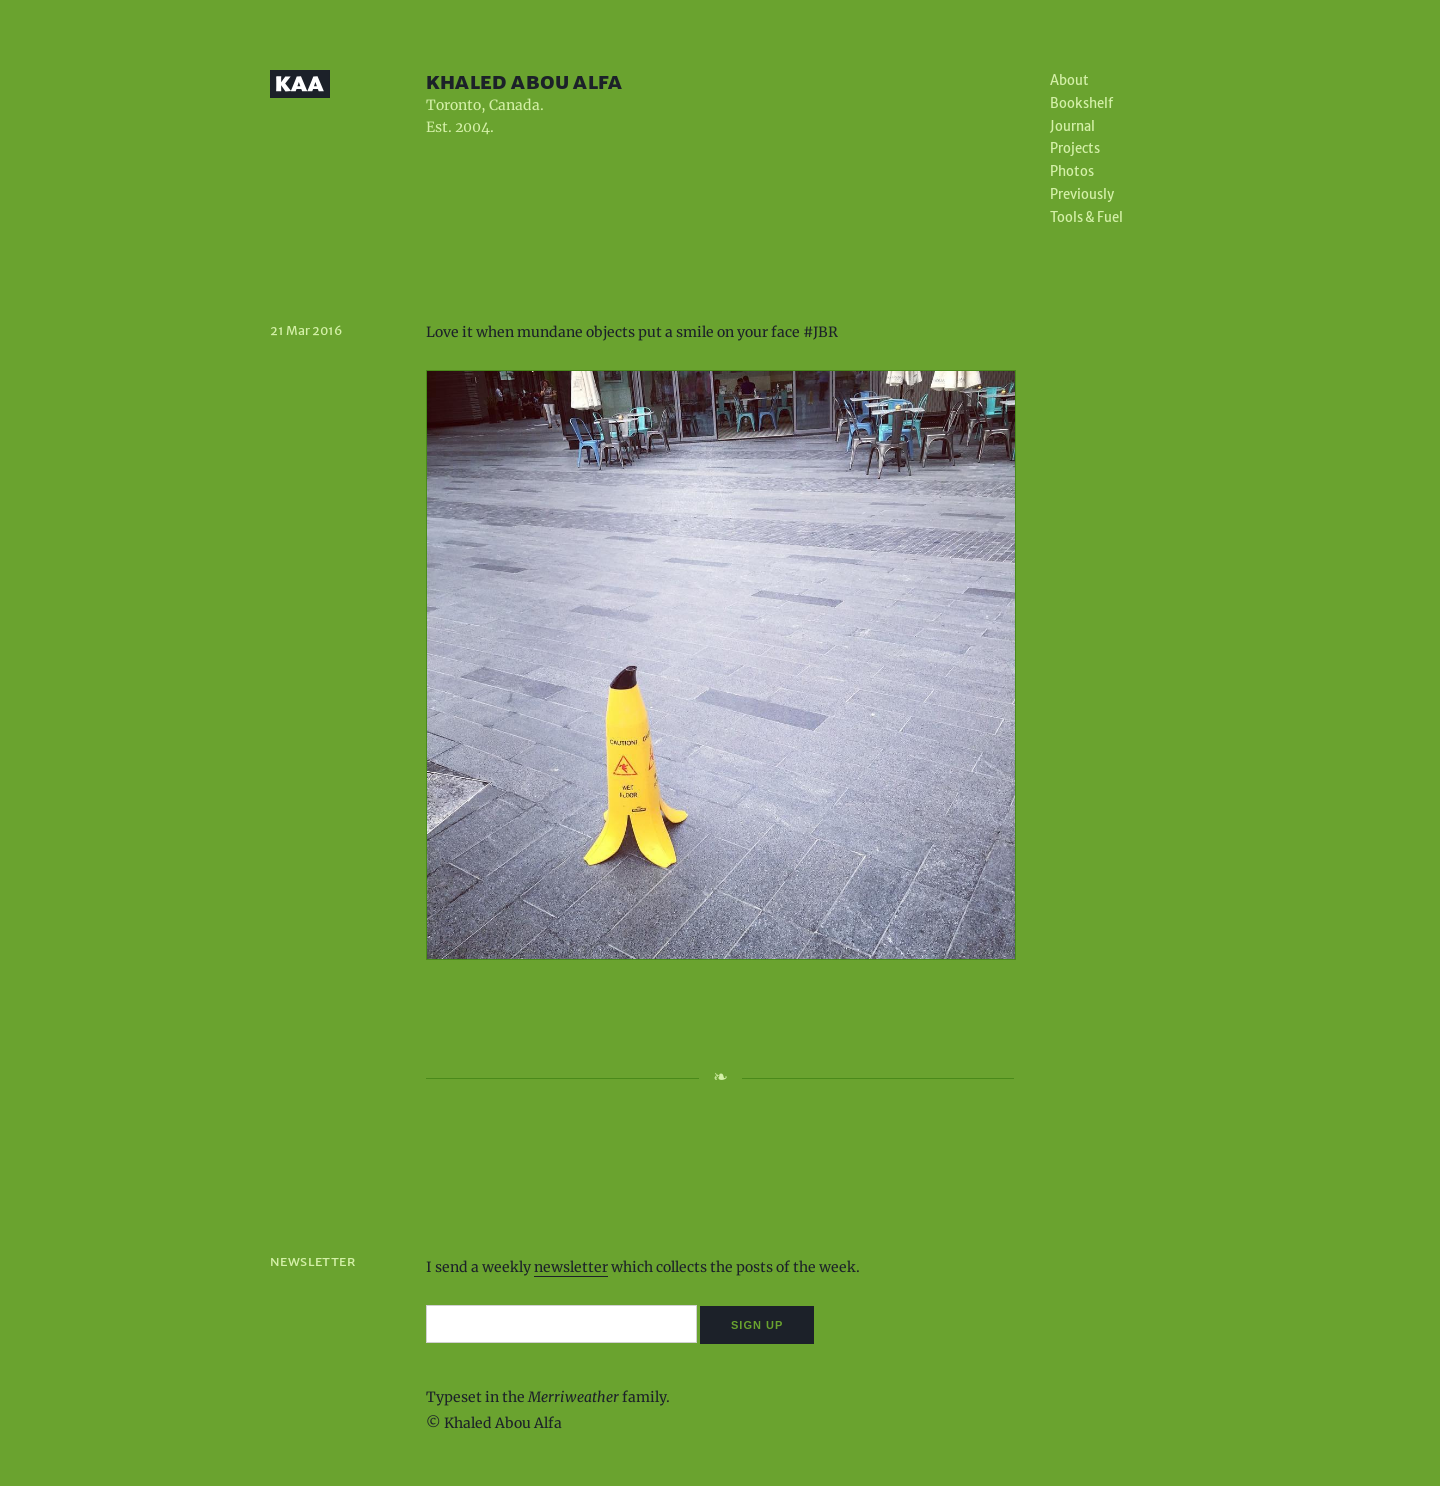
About (1069, 80)
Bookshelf (1081, 103)
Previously (1082, 194)
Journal (1072, 126)
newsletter (571, 1267)
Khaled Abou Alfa (524, 81)
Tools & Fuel (1086, 217)
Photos (1072, 171)
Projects (1075, 148)
